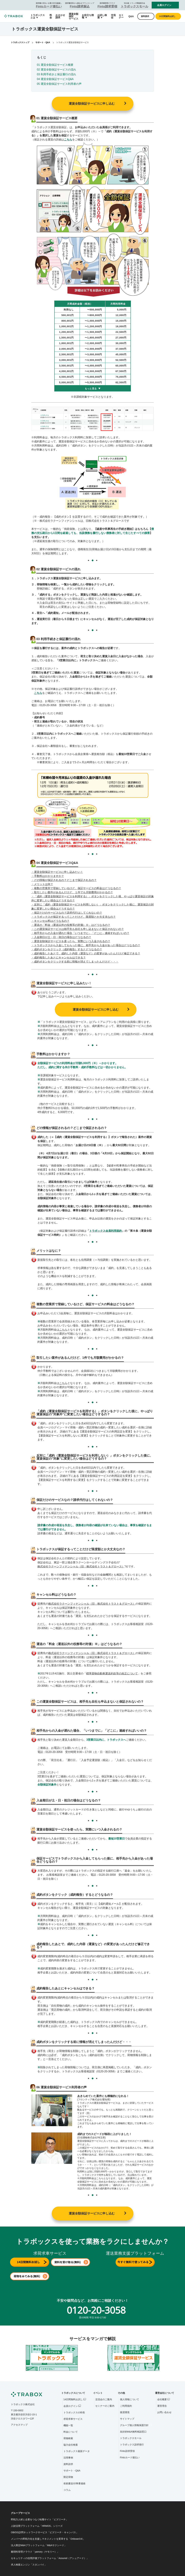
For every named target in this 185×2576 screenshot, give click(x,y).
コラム (67, 2490)
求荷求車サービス (73, 2419)
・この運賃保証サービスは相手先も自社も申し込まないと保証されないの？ (77, 929)
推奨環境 (125, 2412)
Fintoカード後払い (130, 2457)
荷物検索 (68, 2438)
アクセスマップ (19, 2424)
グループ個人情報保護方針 (136, 2425)
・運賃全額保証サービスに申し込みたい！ (57, 871)
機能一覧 (68, 2425)
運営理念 (162, 2405)
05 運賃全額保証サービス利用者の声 (59, 83)
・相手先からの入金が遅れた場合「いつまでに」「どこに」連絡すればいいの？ (80, 933)
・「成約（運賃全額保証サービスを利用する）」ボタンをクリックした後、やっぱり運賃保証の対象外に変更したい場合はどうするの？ (92, 898)
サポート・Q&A (42, 42)
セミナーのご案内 (104, 2405)
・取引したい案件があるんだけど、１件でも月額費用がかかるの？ (72, 892)
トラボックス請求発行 (132, 2444)
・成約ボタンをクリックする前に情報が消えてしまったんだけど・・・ (74, 961)
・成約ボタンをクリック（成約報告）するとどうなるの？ (66, 949)
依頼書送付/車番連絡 (74, 2483)
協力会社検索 (70, 2444)
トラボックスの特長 (74, 2412)
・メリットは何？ (42, 884)
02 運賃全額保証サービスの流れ (56, 69)
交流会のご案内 (103, 2399)
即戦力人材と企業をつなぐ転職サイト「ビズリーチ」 (39, 2519)
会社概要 (163, 2399)
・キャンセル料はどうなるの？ (50, 920)
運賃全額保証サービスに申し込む (92, 103)
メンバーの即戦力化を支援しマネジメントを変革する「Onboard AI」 (48, 2538)
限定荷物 (68, 2477)
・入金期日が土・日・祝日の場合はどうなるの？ (61, 937)
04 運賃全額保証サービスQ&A (55, 79)
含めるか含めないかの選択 (113, 2181)
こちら (63, 1026)
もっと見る (92, 388)
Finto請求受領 (127, 2451)
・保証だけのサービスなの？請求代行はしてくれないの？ (66, 912)
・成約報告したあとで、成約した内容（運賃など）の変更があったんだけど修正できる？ (85, 953)
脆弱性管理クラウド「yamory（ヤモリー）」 (35, 2551)
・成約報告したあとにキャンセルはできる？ (58, 957)
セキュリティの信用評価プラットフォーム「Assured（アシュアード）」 (50, 2558)
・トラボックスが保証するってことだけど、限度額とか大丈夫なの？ (73, 916)
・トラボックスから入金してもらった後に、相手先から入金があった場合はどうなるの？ (85, 945)
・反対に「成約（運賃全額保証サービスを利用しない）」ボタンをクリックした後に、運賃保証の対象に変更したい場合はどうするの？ (92, 906)
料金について (70, 2431)
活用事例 (68, 2457)
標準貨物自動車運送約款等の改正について (112, 1673)
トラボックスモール (130, 2438)
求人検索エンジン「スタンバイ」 (29, 2564)
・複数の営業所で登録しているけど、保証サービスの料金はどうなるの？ (76, 888)
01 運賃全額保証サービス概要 (55, 64)
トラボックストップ (20, 42)
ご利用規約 (126, 2405)
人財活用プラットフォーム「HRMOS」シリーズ (37, 2526)
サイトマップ (127, 2418)
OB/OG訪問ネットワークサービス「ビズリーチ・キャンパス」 (44, 2532)
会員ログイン (72, 2406)
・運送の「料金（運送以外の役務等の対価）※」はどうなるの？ (70, 924)
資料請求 (145, 16)
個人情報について (129, 2399)
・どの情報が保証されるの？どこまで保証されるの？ (64, 880)
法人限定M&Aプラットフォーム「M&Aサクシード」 (39, 2545)
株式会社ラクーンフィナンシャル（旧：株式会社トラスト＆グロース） (81, 1566)
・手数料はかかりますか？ (47, 876)
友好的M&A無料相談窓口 (133, 2431)
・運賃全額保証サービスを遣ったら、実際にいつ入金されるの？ (70, 941)
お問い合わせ (164, 2412)
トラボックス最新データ (76, 2451)
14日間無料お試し (167, 16)
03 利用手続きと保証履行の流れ (56, 74)
